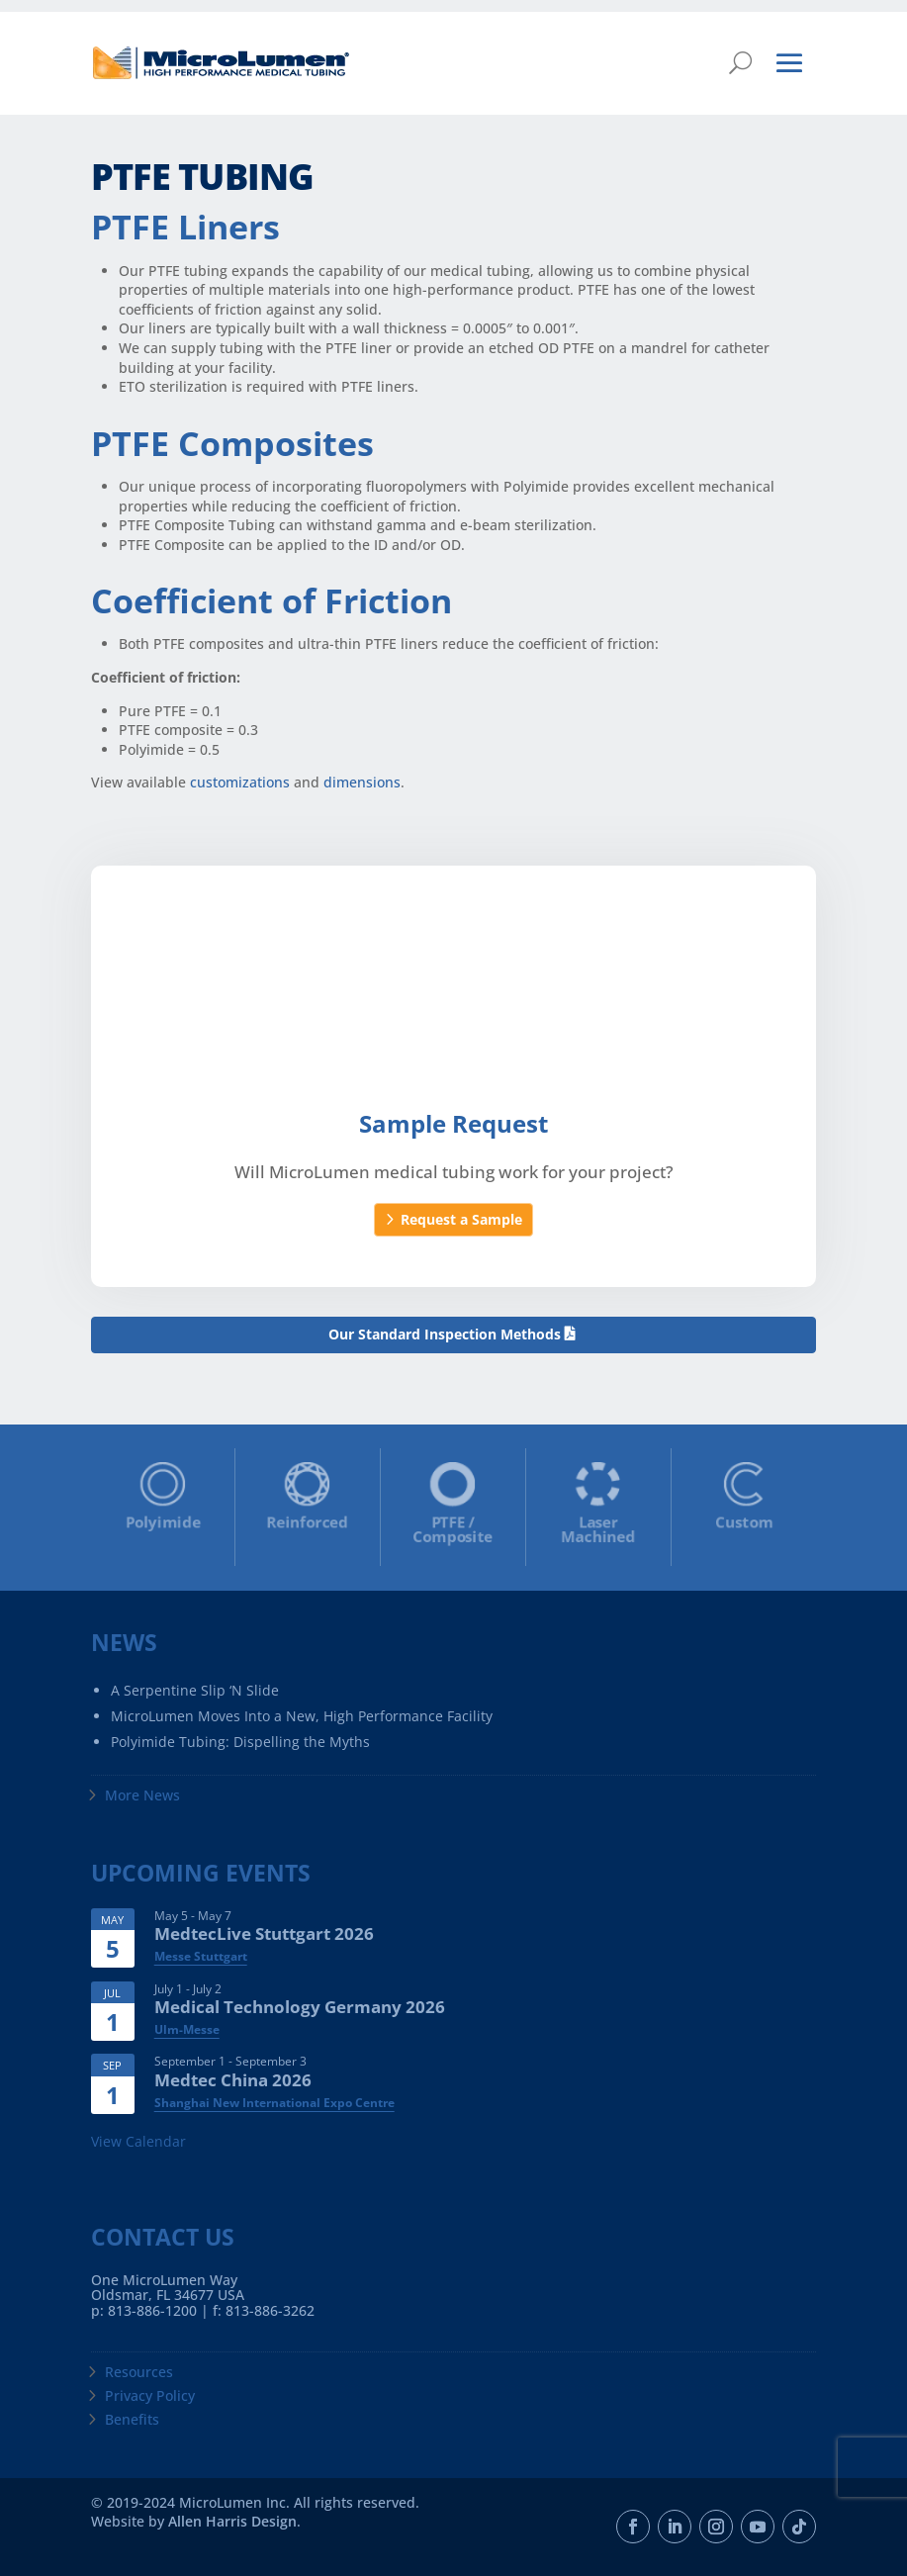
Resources (139, 2371)
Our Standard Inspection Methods (444, 1334)
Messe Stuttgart (200, 1956)
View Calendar (138, 2141)
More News (142, 1795)
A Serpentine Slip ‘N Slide (195, 1690)
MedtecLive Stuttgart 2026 (264, 1933)
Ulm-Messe (187, 2029)
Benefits (132, 2419)
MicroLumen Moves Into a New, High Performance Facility (302, 1715)
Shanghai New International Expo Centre (274, 2102)
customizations (240, 782)
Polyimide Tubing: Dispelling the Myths (240, 1741)
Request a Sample (461, 1219)
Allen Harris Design (232, 2521)
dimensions (362, 782)
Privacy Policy (150, 2395)
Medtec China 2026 (233, 2080)
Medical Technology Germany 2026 (299, 2006)
